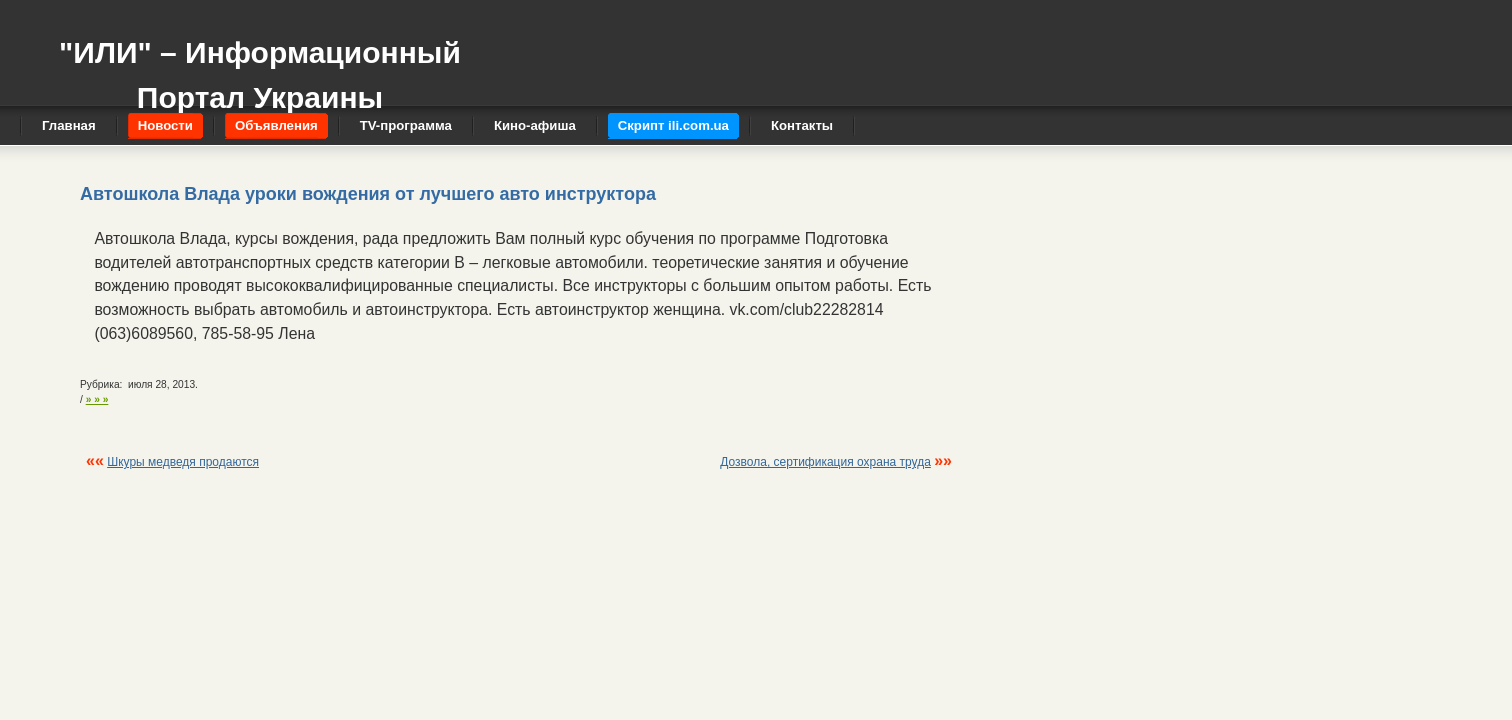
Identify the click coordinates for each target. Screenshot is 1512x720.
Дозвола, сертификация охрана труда (825, 462)
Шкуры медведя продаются (183, 462)
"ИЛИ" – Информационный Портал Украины (260, 65)
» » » (97, 399)
